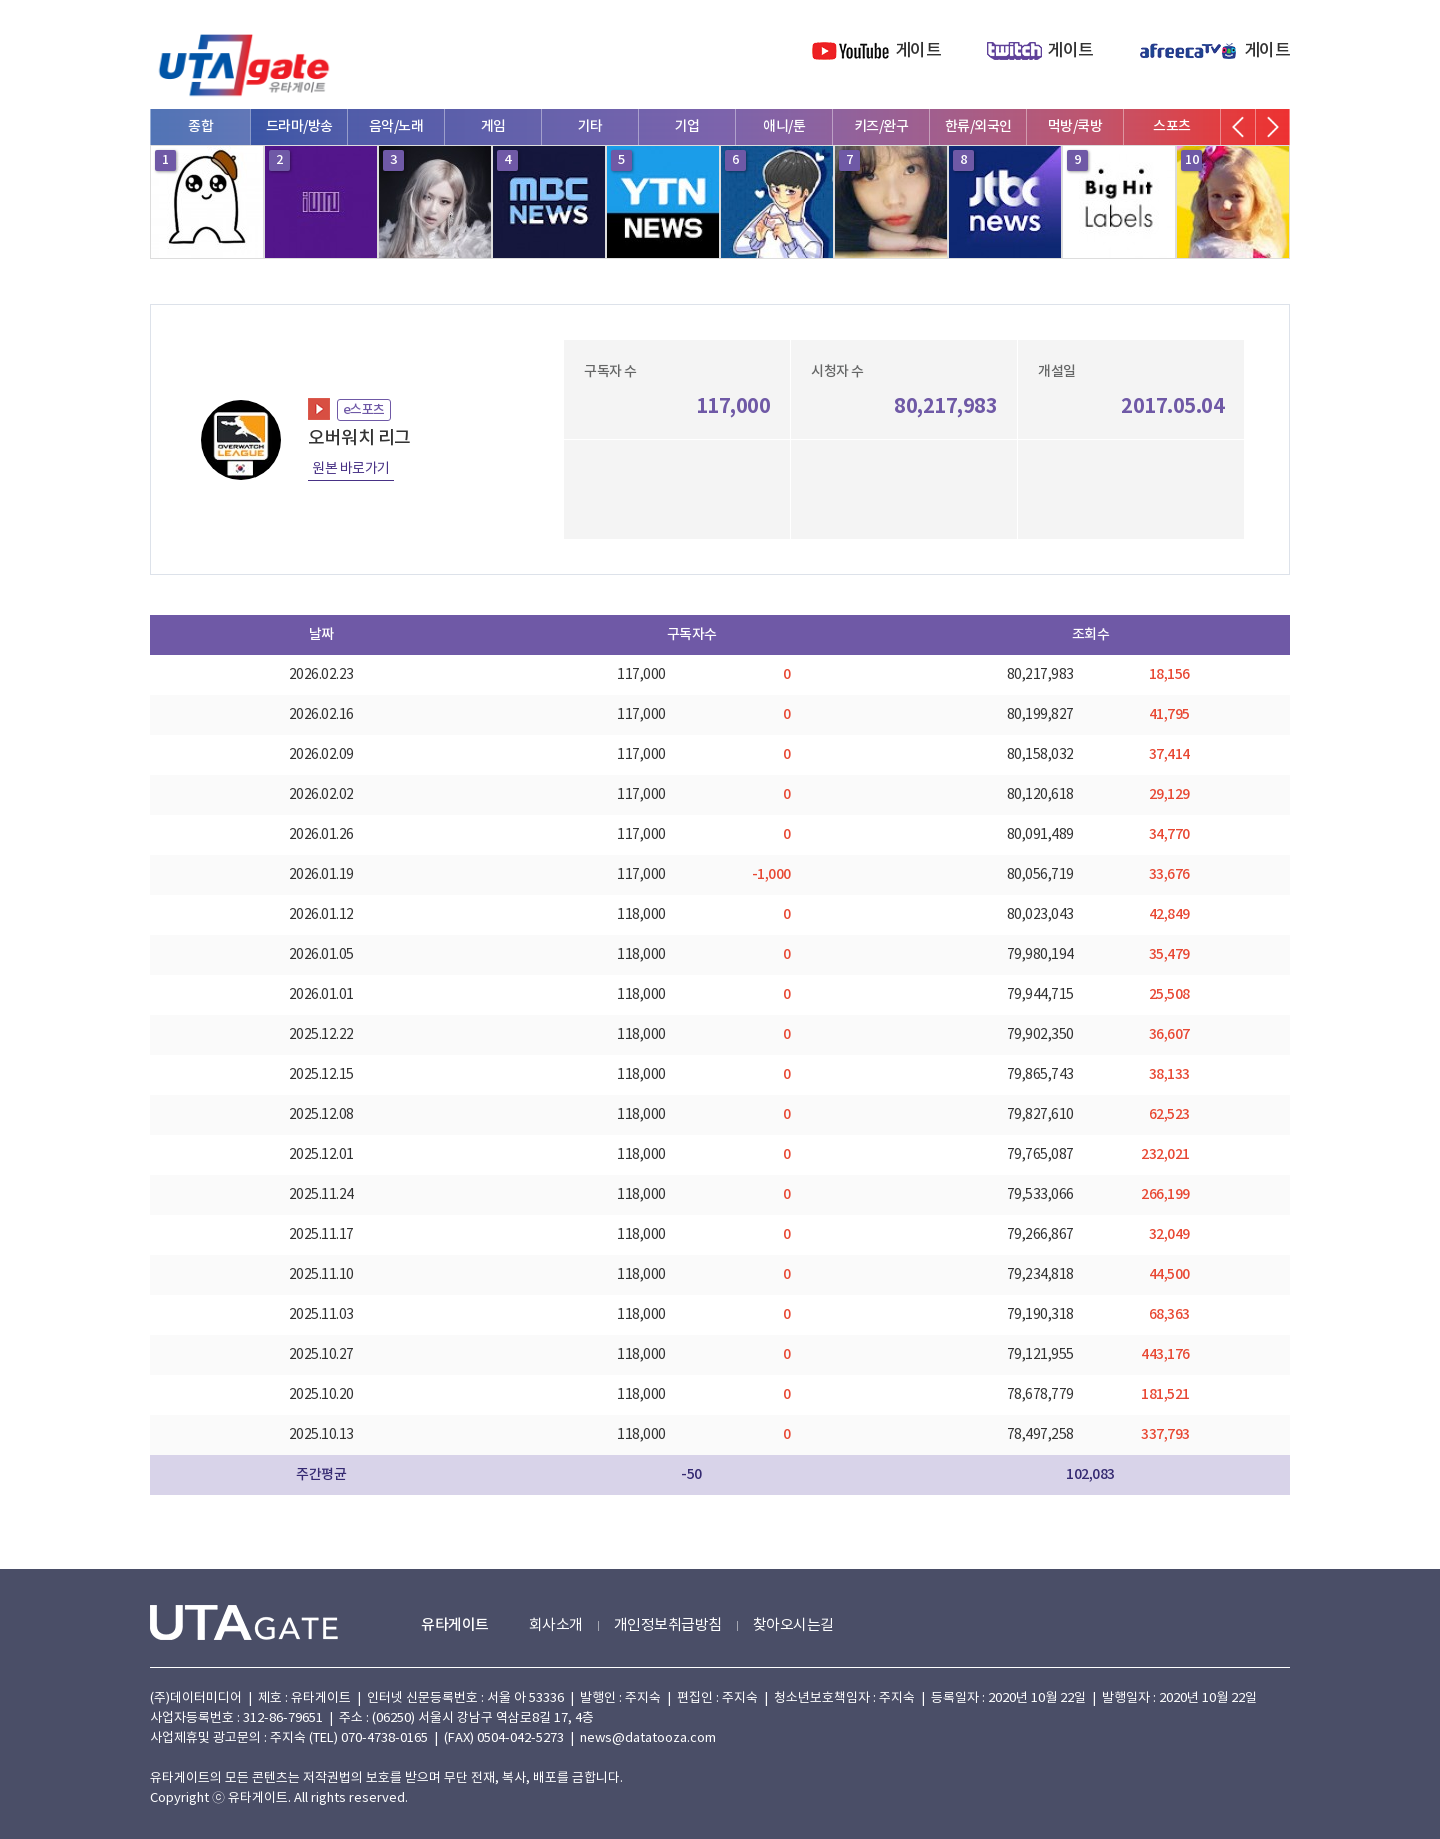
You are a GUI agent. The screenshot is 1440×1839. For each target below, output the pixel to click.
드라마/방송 (299, 126)
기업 (687, 126)
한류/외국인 (978, 126)
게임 (493, 126)
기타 (590, 126)
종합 (200, 126)
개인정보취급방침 (668, 1625)
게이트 (918, 51)
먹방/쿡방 (1075, 126)
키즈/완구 (881, 126)
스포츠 (1172, 126)
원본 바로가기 (351, 469)
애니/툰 (784, 126)
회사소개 (556, 1625)
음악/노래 (396, 126)
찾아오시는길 (793, 1625)
